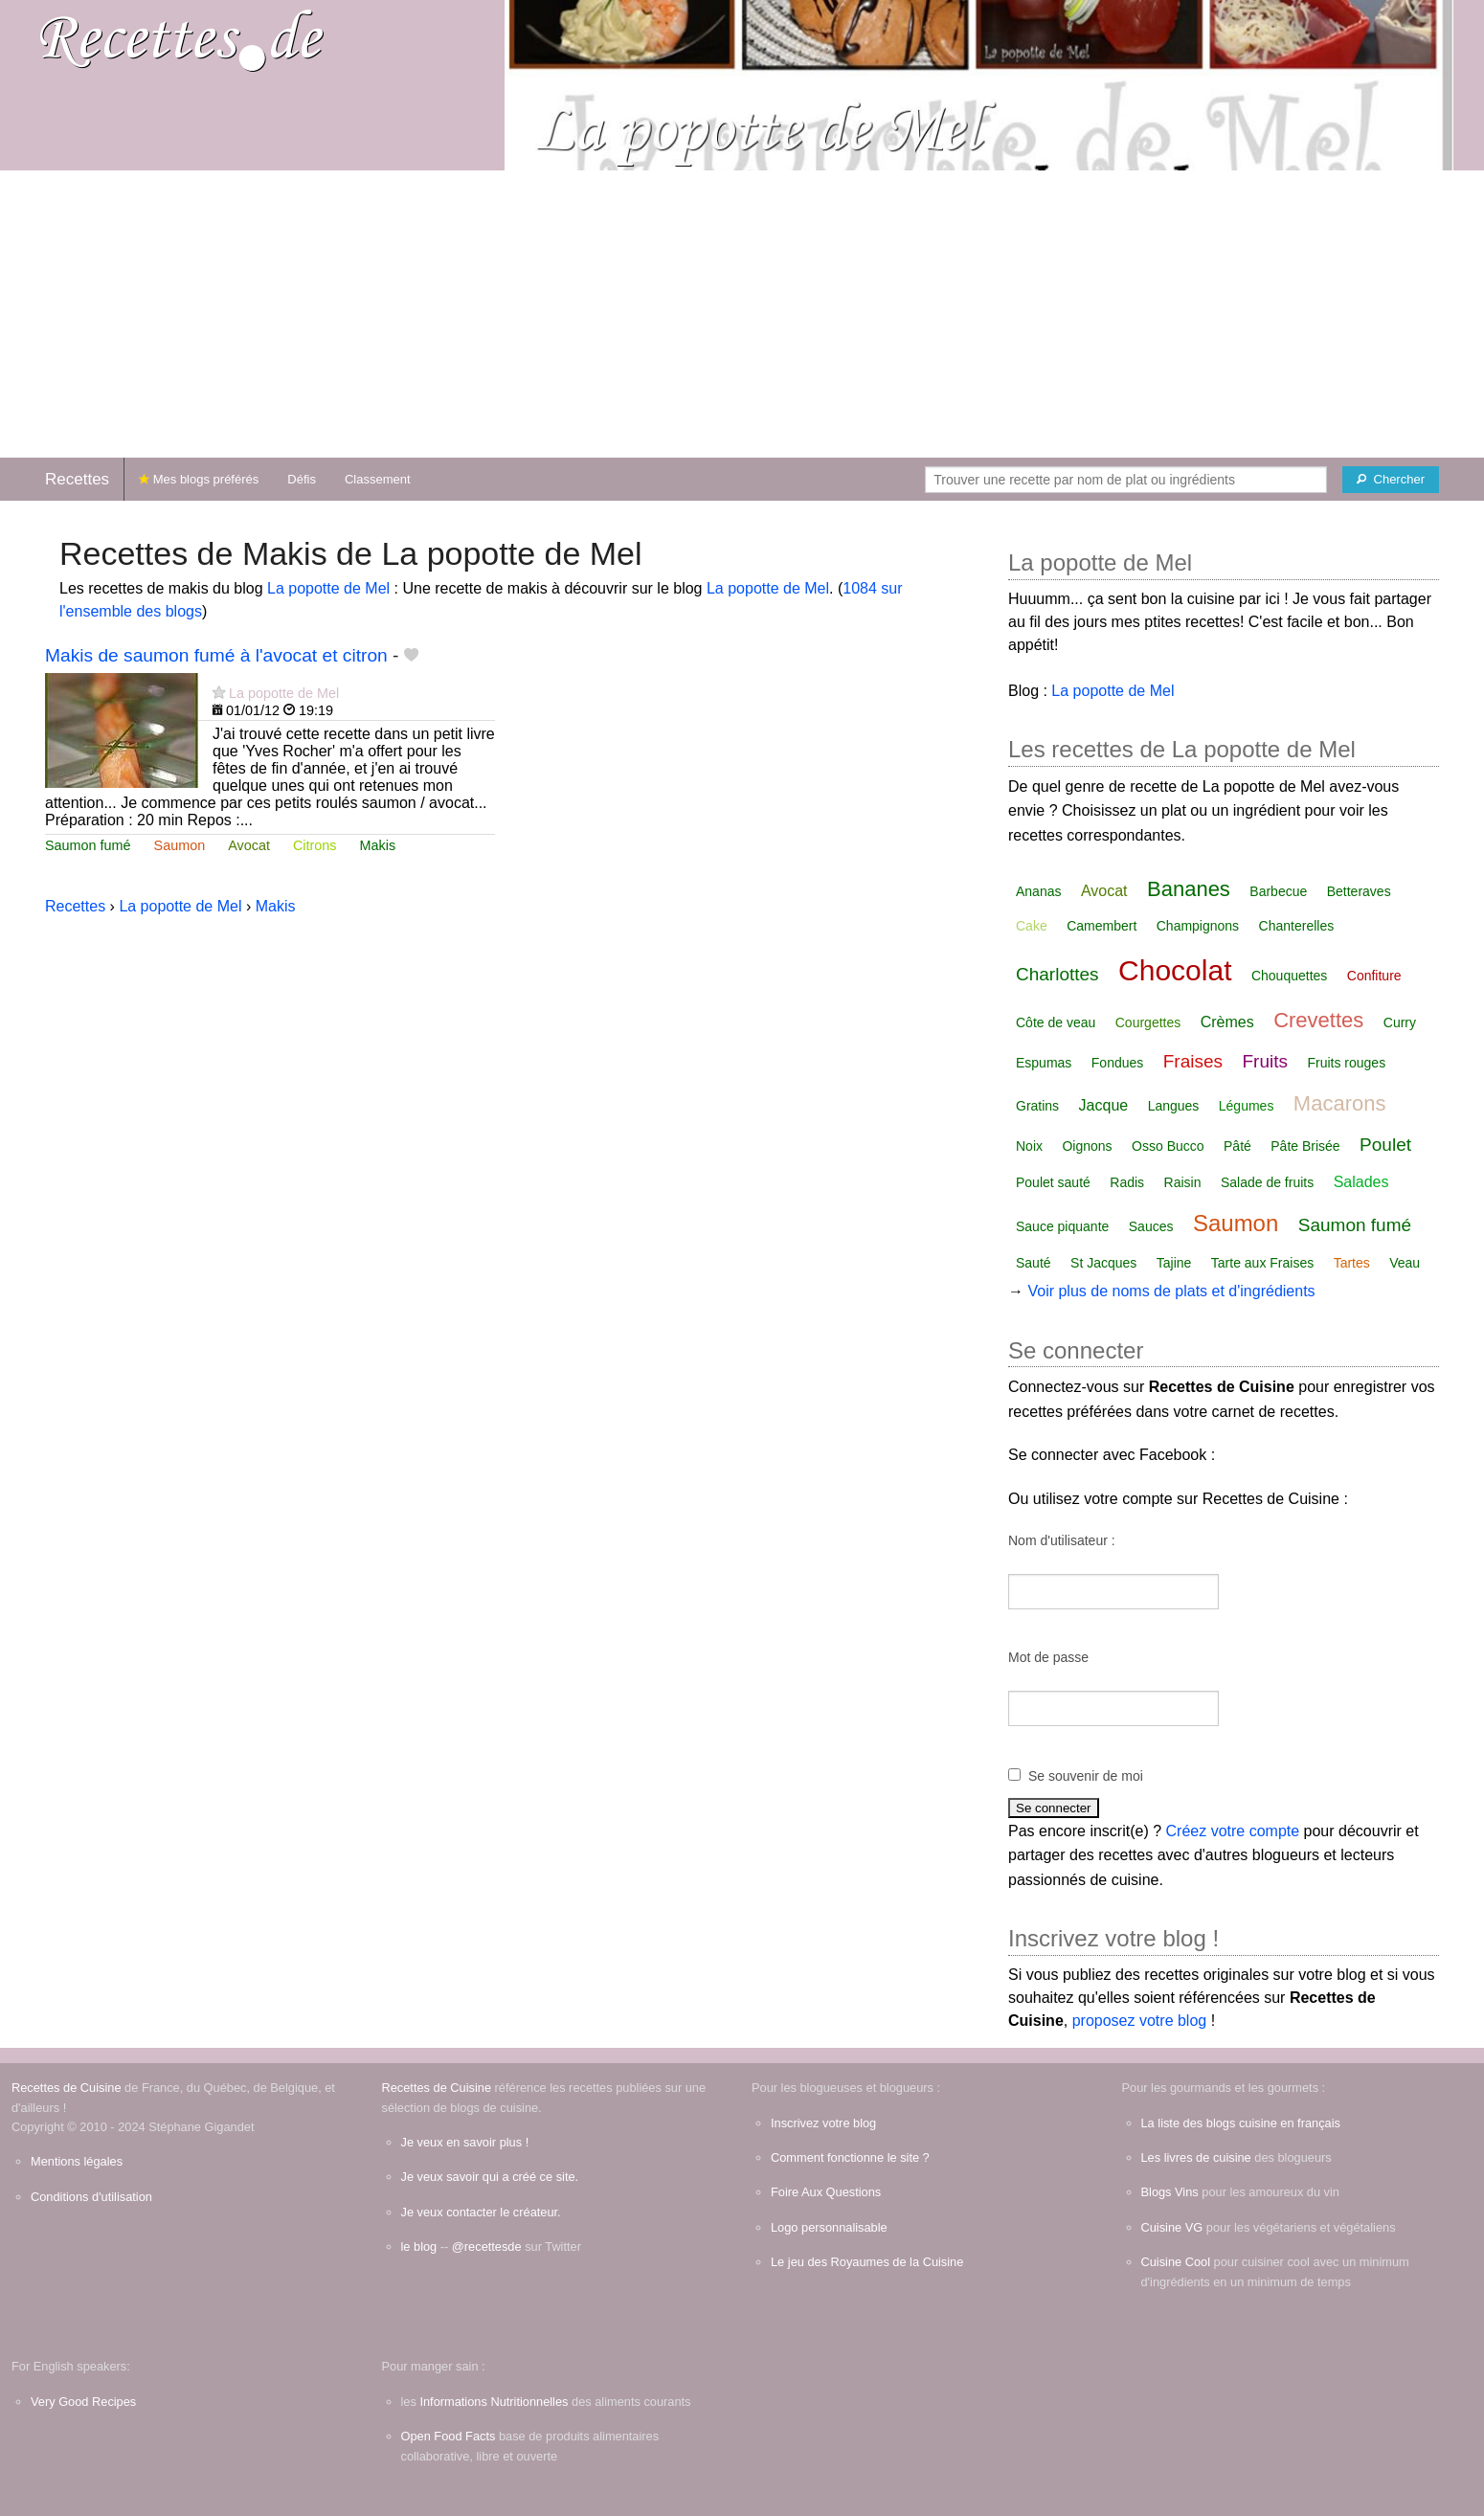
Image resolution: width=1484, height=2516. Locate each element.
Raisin (1183, 1182)
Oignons (1087, 1146)
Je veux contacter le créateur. (481, 2212)
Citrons (315, 845)
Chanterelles (1297, 925)
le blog (419, 2246)
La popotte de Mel (328, 588)
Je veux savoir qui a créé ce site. (490, 2176)
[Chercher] (1390, 479)
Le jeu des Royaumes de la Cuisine (867, 2262)
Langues (1174, 1105)
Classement (378, 479)
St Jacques (1103, 1262)
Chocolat (1174, 970)
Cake (1031, 925)
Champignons (1198, 925)
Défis (301, 479)
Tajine (1174, 1262)
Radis (1127, 1182)
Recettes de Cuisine (66, 2087)
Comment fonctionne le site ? (850, 2157)
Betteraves (1359, 891)
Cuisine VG (1172, 2227)
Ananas (1038, 891)
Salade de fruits (1267, 1182)
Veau (1404, 1262)
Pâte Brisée (1304, 1146)
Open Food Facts (448, 2436)
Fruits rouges (1346, 1062)
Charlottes (1057, 974)
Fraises (1193, 1061)
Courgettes (1147, 1022)
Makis (378, 845)
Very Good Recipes (83, 2401)
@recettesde (487, 2246)
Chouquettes (1289, 975)
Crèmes (1227, 1022)
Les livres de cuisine (1196, 2157)
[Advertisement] (742, 314)
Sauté (1033, 1262)
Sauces (1151, 1226)
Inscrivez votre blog (823, 2123)
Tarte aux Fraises (1262, 1262)
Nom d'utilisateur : (1061, 1540)
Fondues (1117, 1062)
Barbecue (1278, 891)
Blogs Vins (1170, 2192)
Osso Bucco (1167, 1146)
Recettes (77, 479)
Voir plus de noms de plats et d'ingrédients (1171, 1291)
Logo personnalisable (829, 2227)
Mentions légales (77, 2161)
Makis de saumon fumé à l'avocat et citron (216, 655)
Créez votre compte (1233, 1831)
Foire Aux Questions (826, 2192)
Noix (1029, 1146)
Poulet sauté (1053, 1182)
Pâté (1237, 1146)
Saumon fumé (88, 845)
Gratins (1037, 1105)
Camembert (1101, 925)
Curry (1399, 1022)
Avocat (249, 845)
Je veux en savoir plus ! (465, 2142)
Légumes (1246, 1105)
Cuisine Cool (1176, 2262)
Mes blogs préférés (199, 479)
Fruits (1266, 1061)
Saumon (180, 845)
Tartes (1352, 1262)
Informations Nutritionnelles (493, 2401)
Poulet (1385, 1144)
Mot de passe (1048, 1657)
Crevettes (1318, 1020)
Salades (1361, 1182)
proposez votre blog (1139, 2020)
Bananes (1188, 889)
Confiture (1374, 975)
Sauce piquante (1062, 1226)
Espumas (1043, 1062)
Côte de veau (1055, 1022)
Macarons (1339, 1103)
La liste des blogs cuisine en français (1240, 2123)
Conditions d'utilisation (91, 2197)
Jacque (1104, 1105)
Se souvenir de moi (1085, 1776)
